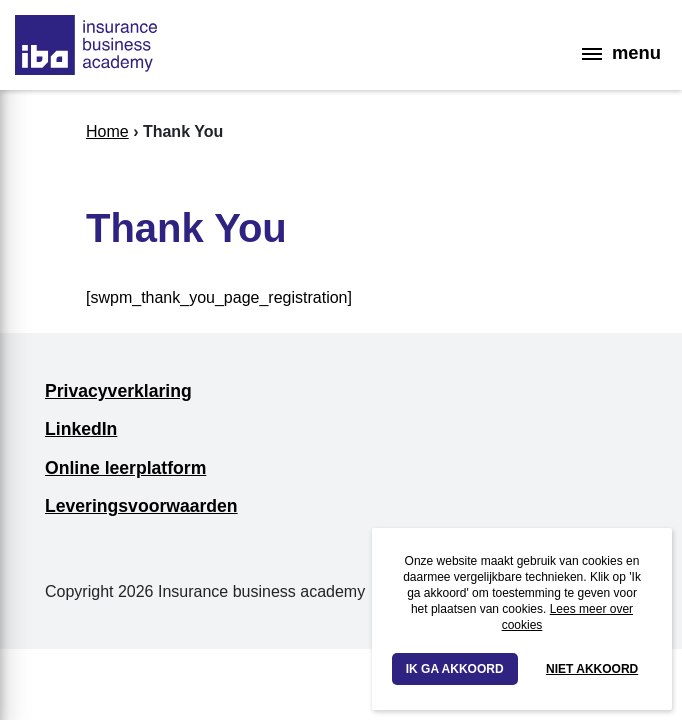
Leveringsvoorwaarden (141, 506)
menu (621, 52)
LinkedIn (81, 429)
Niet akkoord (592, 669)
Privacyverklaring (118, 391)
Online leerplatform (125, 468)
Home (107, 131)
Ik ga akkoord (455, 669)
